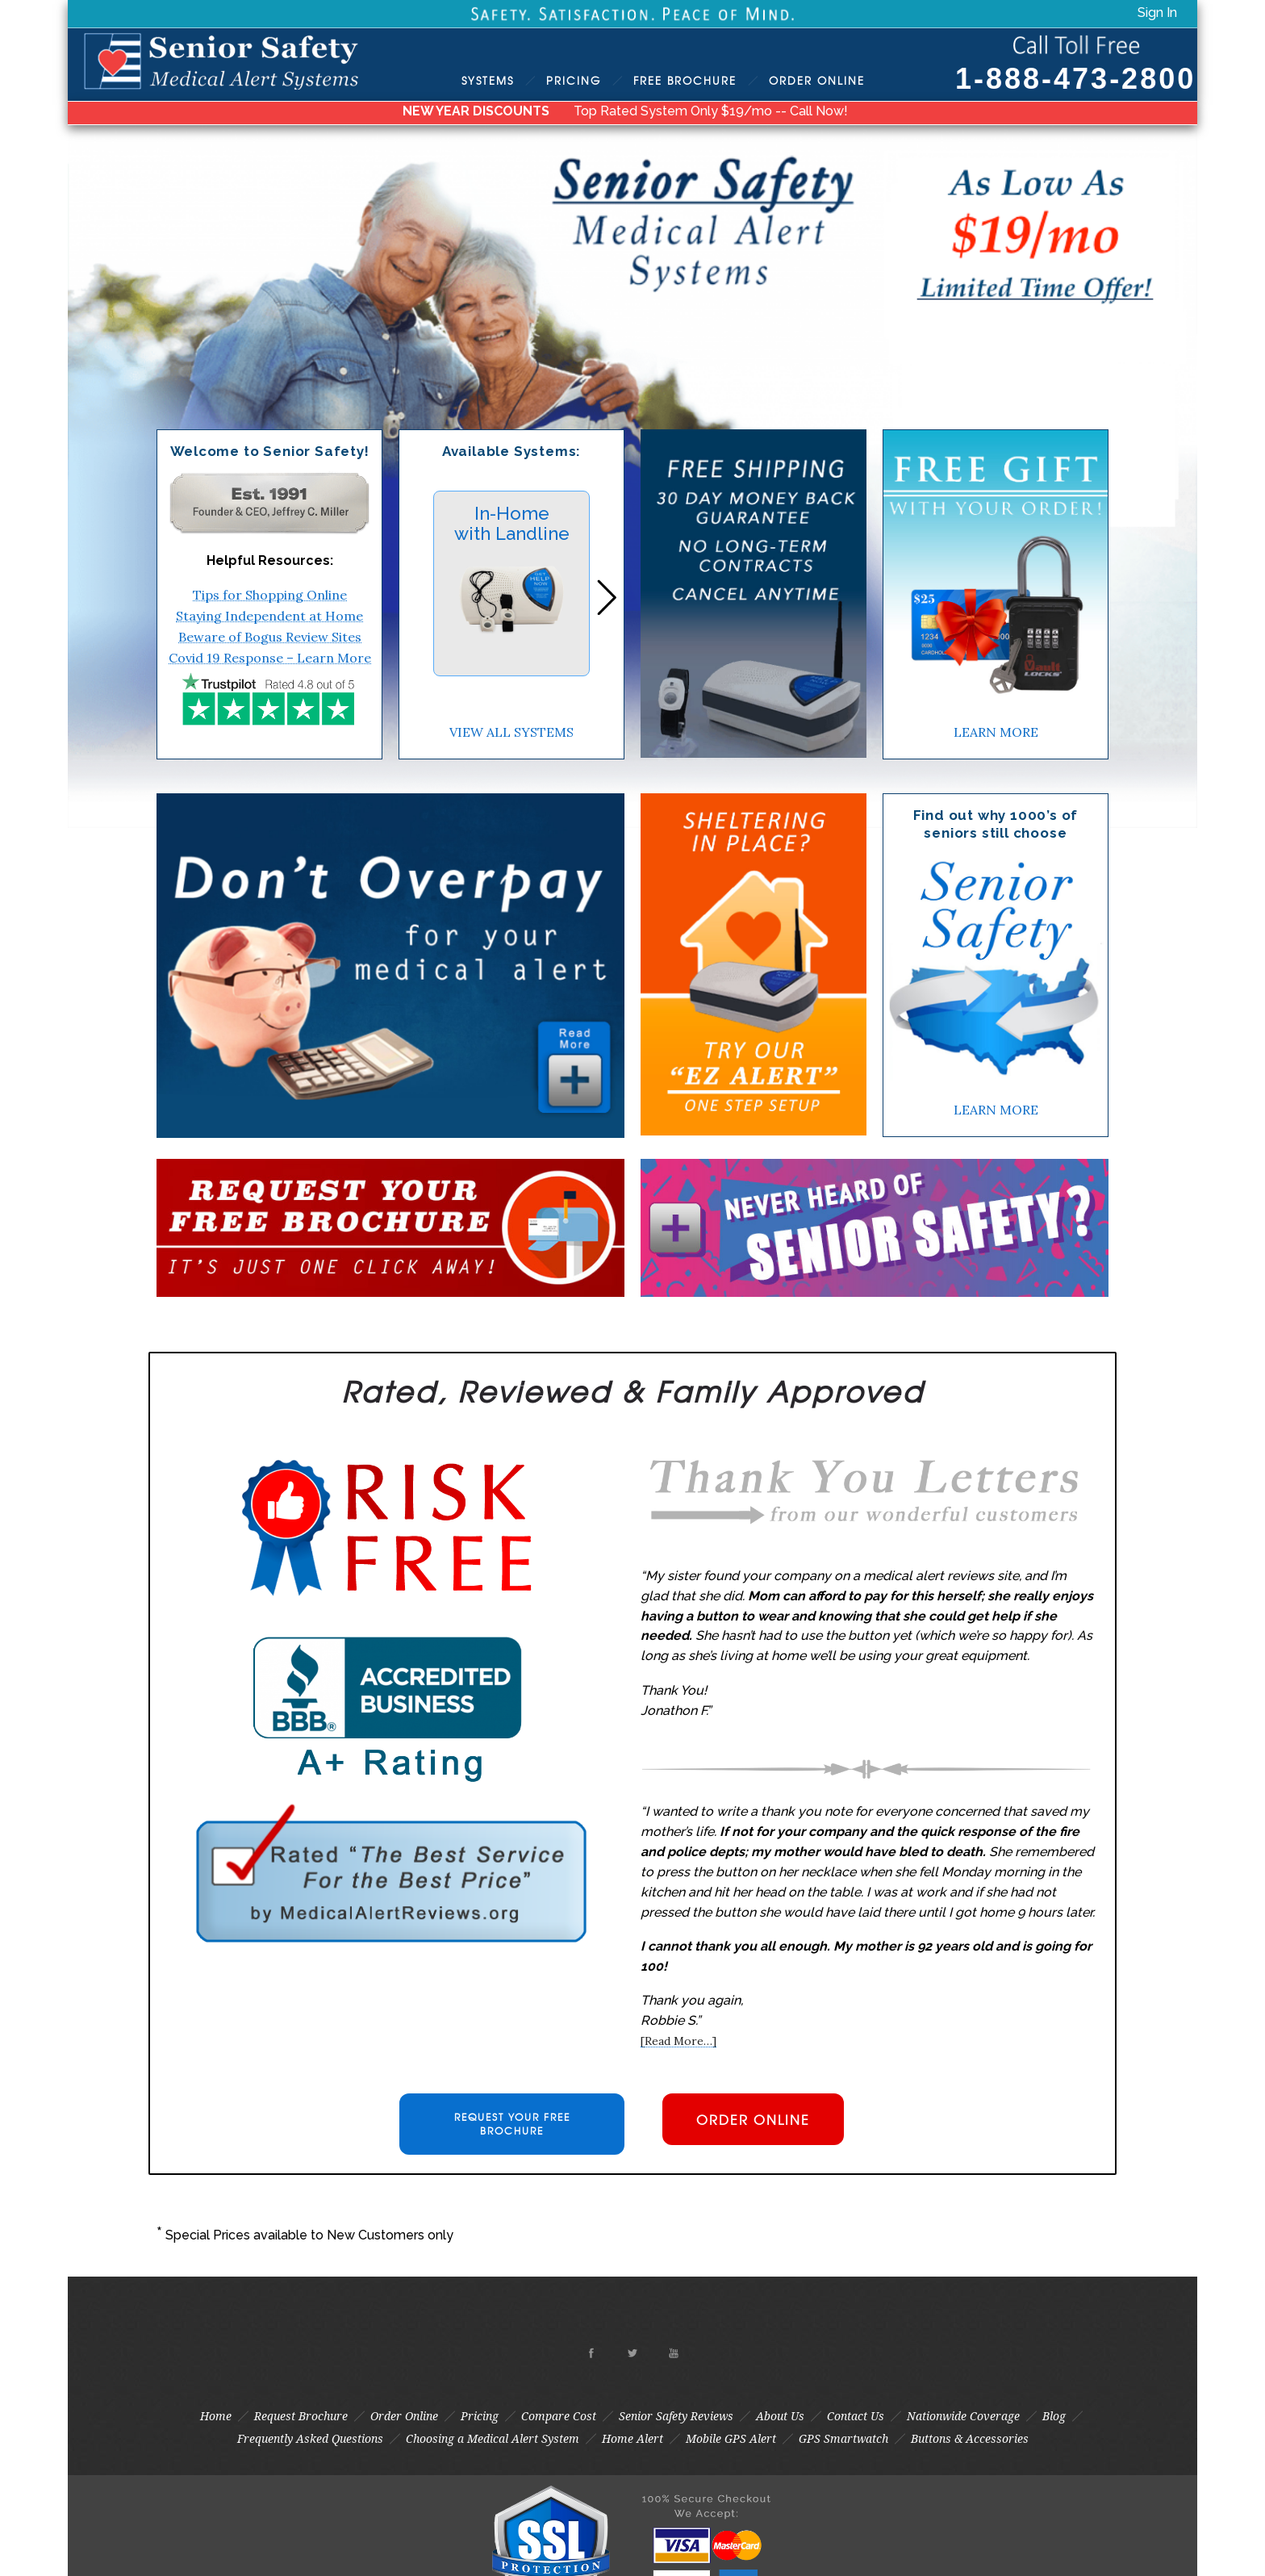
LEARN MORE (996, 732)
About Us (780, 2416)
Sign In (1157, 12)
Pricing (573, 80)
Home (216, 2416)
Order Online (404, 2416)
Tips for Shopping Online (270, 595)
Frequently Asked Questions (310, 2438)
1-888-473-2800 (1075, 78)
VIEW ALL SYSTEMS (511, 732)
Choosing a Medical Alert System (492, 2438)
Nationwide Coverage (963, 2416)
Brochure (685, 80)
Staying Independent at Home (269, 616)
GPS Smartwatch (843, 2438)
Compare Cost (558, 2416)
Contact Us (855, 2416)
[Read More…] (678, 2041)
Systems (487, 80)
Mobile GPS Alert (731, 2438)
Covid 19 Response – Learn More (270, 658)
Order (817, 80)
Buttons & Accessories (970, 2438)
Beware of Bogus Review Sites (269, 637)
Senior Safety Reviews (676, 2416)
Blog (1054, 2416)
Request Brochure (301, 2416)
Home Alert (632, 2438)
